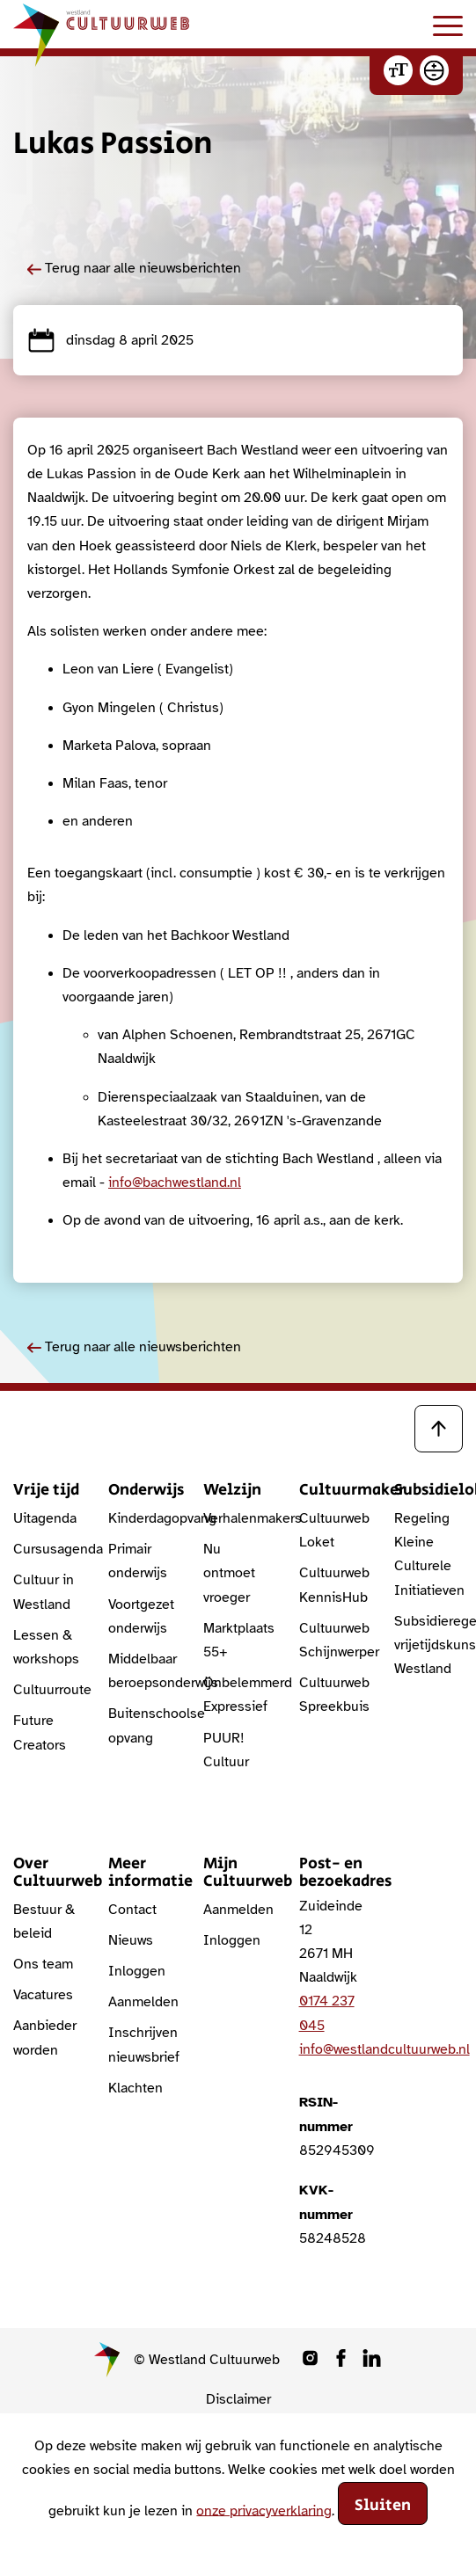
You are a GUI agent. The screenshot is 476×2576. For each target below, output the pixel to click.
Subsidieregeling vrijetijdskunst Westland (428, 1645)
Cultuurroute (47, 1690)
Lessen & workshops (46, 1647)
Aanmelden (142, 2002)
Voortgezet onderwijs (141, 1616)
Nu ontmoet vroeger (229, 1573)
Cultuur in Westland (43, 1592)
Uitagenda (45, 1518)
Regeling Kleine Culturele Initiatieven (428, 1554)
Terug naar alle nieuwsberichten (134, 268)
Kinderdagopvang (142, 1518)
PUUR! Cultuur (226, 1750)
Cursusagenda (47, 1549)
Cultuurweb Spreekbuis (333, 1694)
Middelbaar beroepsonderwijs (142, 1671)
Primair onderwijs (137, 1561)
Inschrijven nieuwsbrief (142, 2044)
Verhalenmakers (237, 1518)
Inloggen (136, 1971)
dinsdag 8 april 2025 (110, 340)
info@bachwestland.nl (174, 1182)
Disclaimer (238, 2399)
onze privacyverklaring (264, 2510)
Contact (132, 1909)
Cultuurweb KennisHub (333, 1585)
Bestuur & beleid (44, 1921)
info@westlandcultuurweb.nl (384, 2049)
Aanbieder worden (45, 2037)
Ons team (43, 1964)
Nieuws (130, 1940)
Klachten (135, 2088)
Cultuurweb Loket (333, 1530)
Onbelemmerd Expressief (237, 1694)
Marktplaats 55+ (237, 1640)
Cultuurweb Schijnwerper (333, 1640)
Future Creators (39, 1732)
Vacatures (43, 1995)
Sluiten (383, 2505)
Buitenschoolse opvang (142, 1725)
